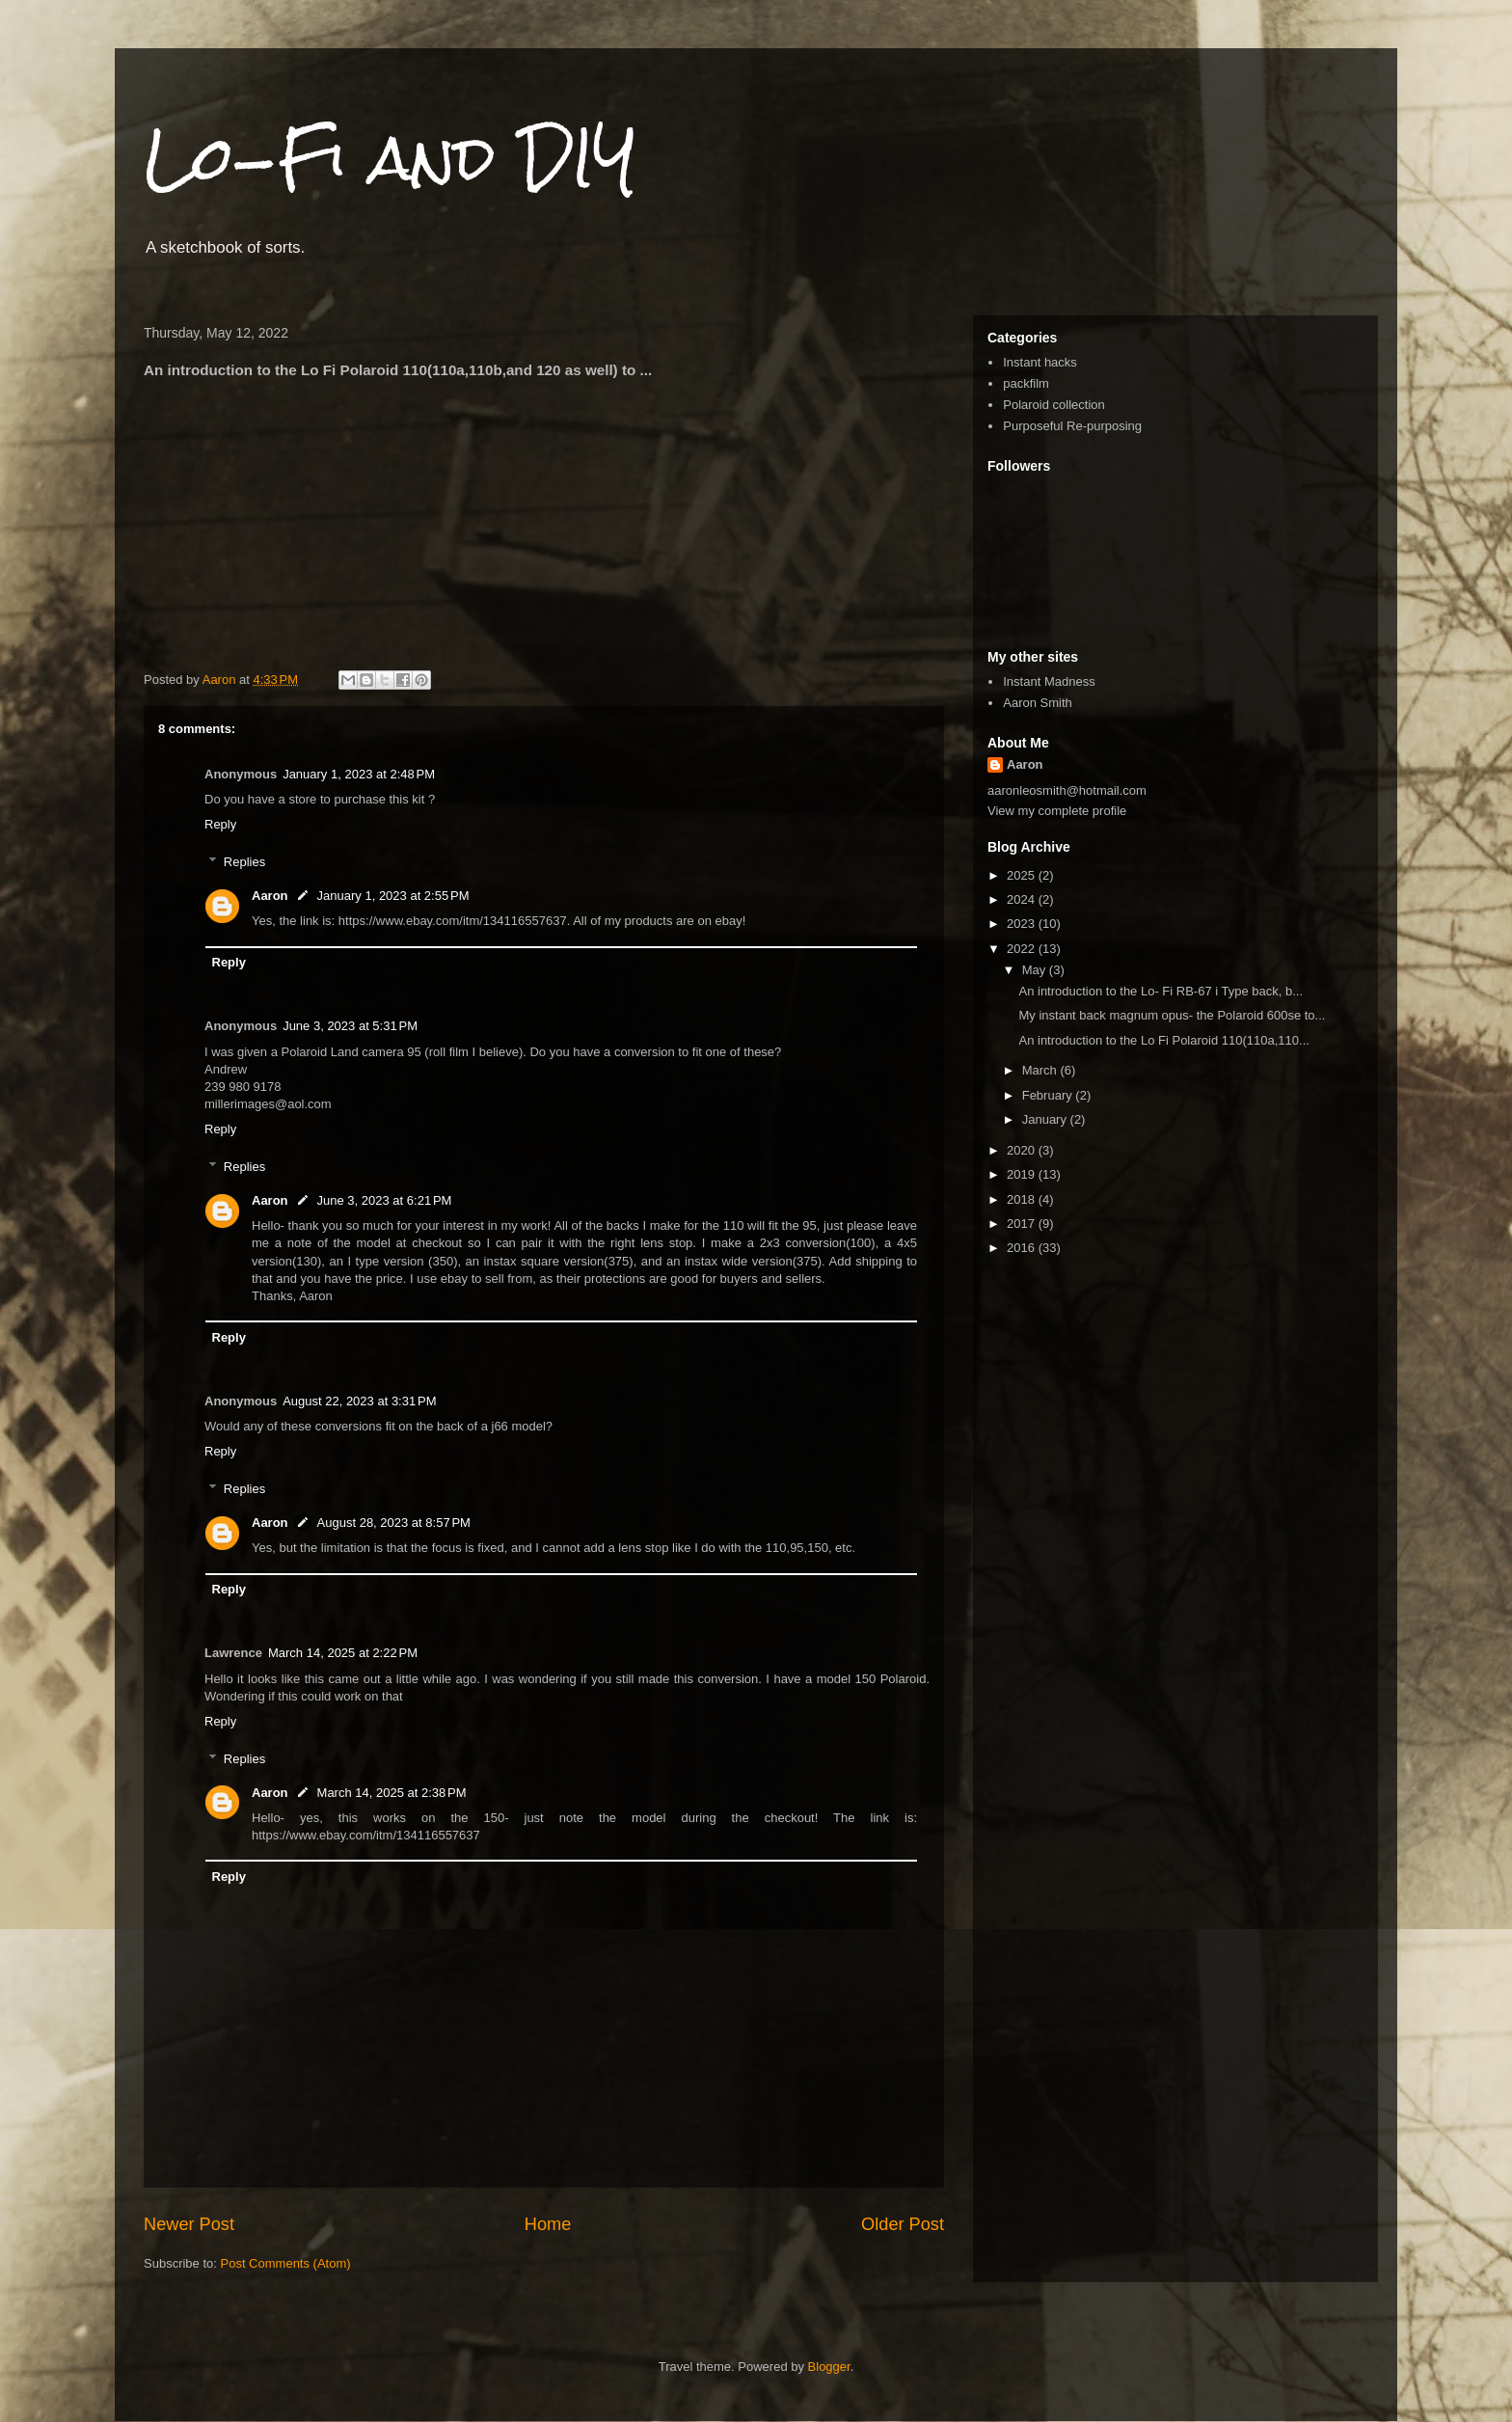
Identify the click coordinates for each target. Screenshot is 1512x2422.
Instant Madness (1048, 681)
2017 (1023, 1223)
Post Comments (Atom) (286, 2263)
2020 (1023, 1150)
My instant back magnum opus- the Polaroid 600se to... (1171, 1015)
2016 (1023, 1247)
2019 (1023, 1174)
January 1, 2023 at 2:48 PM (359, 774)
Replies (244, 862)
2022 (1023, 948)
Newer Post (189, 2224)
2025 (1023, 875)
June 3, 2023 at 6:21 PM (384, 1200)
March (1041, 1070)
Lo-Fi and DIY (390, 158)
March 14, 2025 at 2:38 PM (392, 1792)
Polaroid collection (1054, 404)
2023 (1023, 923)
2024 (1023, 899)
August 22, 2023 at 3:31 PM (359, 1401)
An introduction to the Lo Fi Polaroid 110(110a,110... (1163, 1040)
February (1049, 1095)
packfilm (1026, 383)
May (1035, 970)
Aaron (270, 895)
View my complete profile (1056, 810)
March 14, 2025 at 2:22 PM (343, 1653)
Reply (220, 824)
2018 (1023, 1199)
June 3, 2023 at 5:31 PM (350, 1026)
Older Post (902, 2224)
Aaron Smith (1037, 702)
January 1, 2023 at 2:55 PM (393, 895)
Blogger (829, 2366)
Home (548, 2224)
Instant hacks (1040, 362)
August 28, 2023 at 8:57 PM (394, 1522)
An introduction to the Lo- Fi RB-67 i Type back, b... (1160, 991)
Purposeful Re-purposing (1072, 426)
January (1046, 1119)
